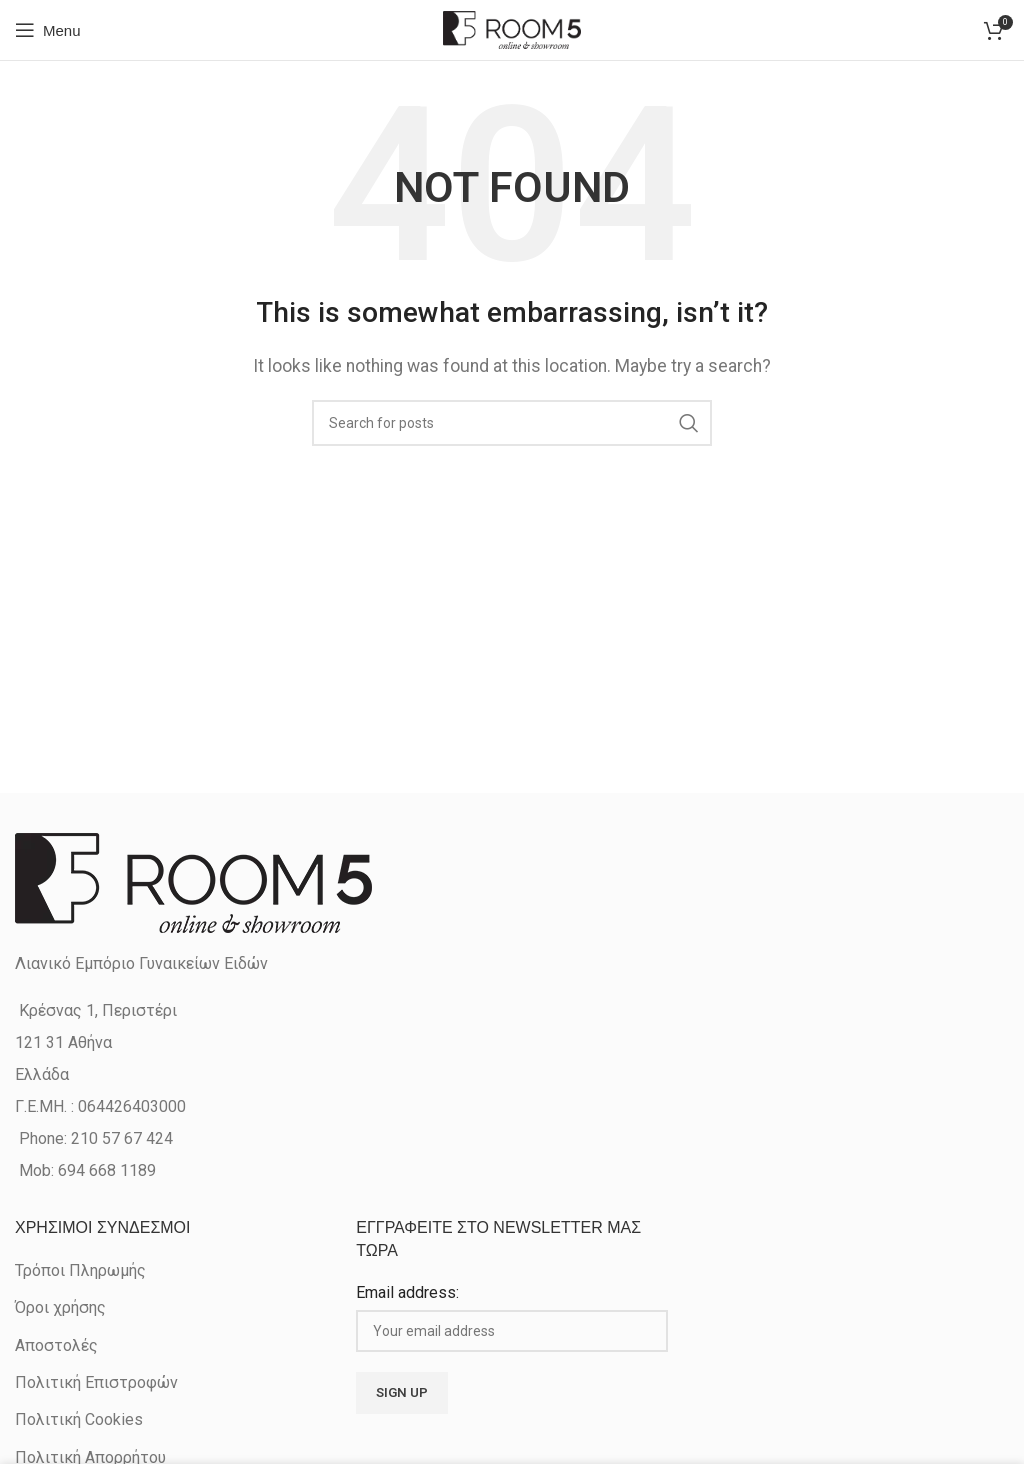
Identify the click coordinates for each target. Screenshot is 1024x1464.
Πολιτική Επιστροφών (96, 1382)
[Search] (512, 423)
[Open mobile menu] (48, 30)
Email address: (407, 1292)
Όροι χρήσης (60, 1307)
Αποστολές (56, 1345)
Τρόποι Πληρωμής (80, 1270)
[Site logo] (512, 28)
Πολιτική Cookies (79, 1419)
